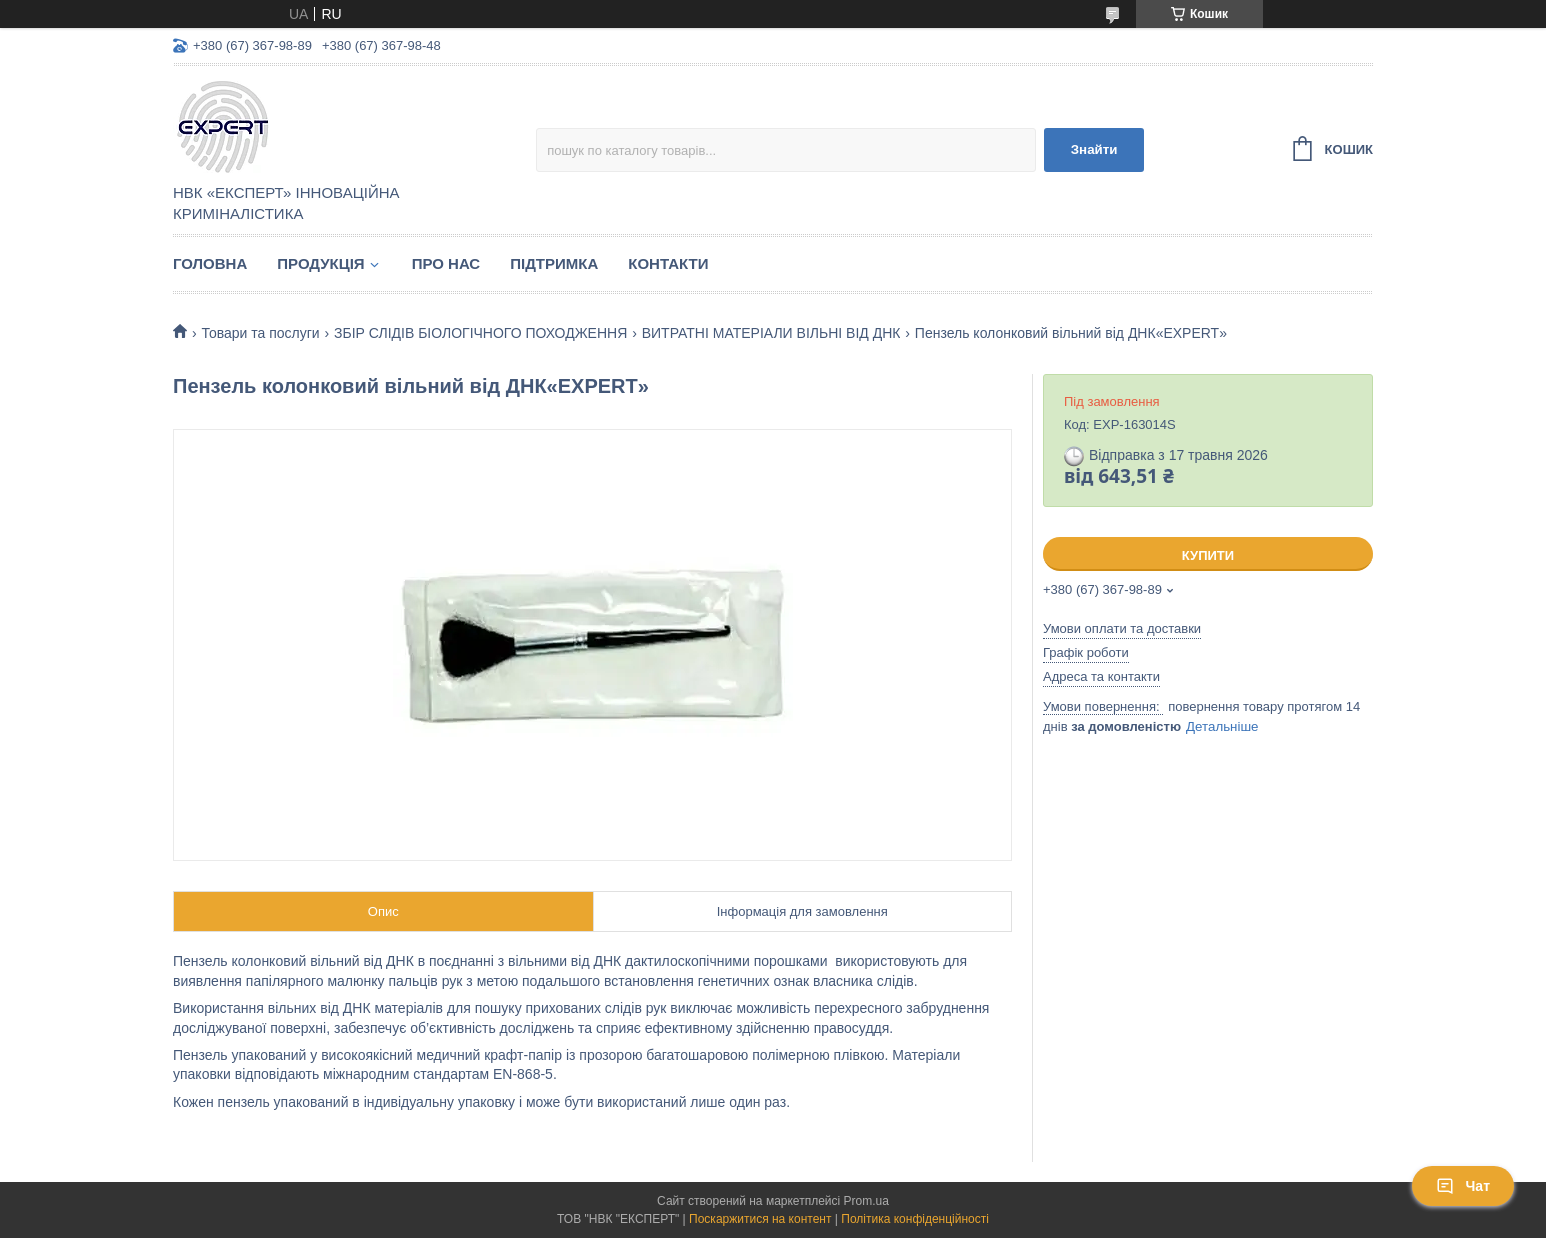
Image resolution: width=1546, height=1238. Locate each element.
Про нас (446, 263)
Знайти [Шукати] (1094, 149)
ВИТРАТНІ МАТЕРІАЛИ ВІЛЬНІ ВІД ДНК (771, 333)
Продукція (320, 263)
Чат (1463, 1186)
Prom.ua (866, 1201)
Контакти (668, 263)
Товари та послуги (260, 333)
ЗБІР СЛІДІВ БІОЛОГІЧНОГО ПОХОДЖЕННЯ (480, 333)
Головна (210, 263)
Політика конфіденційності (915, 1219)
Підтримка (554, 263)
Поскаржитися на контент (760, 1219)
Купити (1208, 555)
